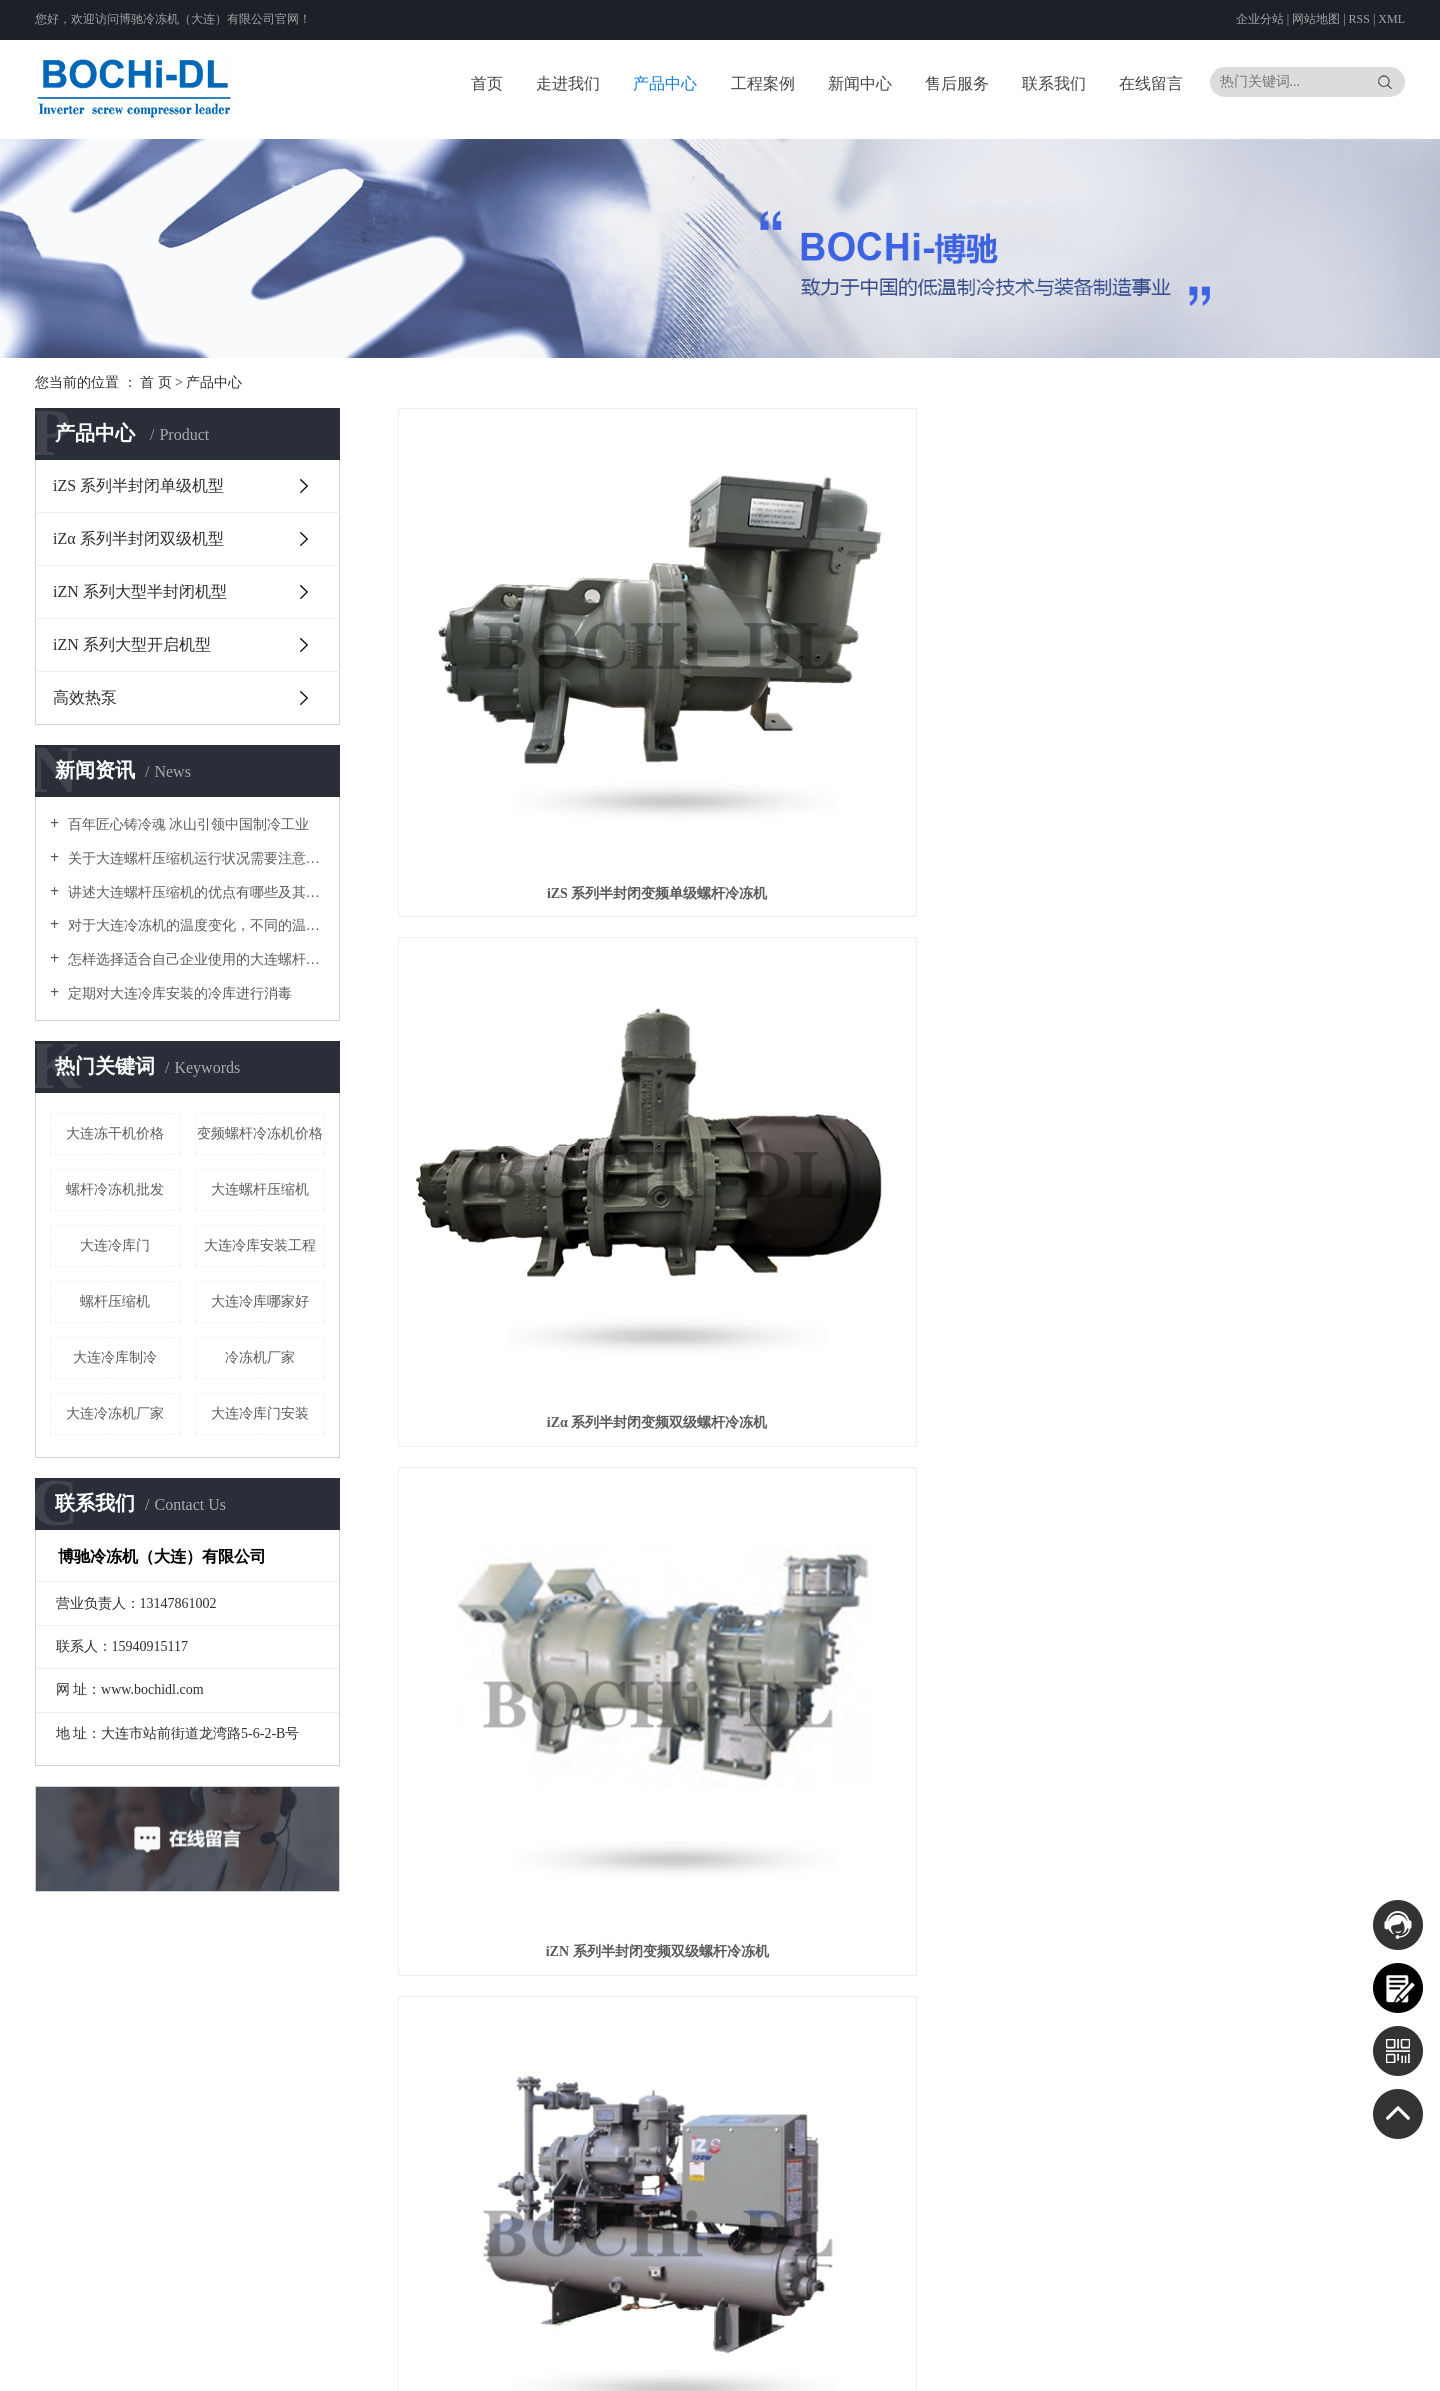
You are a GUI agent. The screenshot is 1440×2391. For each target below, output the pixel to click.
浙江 (1285, 2340)
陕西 (1204, 2364)
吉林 (1165, 2340)
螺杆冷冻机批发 (115, 1189)
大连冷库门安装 (260, 1413)
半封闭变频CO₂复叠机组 (901, 1393)
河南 (907, 2364)
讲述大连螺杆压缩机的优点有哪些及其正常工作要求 (194, 892)
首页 (487, 83)
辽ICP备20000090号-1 (711, 2340)
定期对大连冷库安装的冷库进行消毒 (178, 993)
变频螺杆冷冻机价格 (260, 1133)
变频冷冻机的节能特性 (379, 2166)
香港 (1339, 2364)
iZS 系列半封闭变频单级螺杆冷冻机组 (555, 1050)
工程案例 (763, 83)
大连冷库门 (115, 1245)
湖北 (934, 2364)
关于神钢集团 (355, 2116)
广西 (1042, 2364)
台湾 (1393, 2364)
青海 (1258, 2364)
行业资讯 (821, 2116)
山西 (1072, 2340)
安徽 (1312, 2340)
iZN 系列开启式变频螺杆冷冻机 (1247, 1393)
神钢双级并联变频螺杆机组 (1247, 1050)
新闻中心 (860, 83)
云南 (1150, 2364)
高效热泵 (85, 697)
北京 (991, 2340)
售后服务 (957, 83)
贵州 (1123, 2364)
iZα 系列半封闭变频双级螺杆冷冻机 (901, 707)
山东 (1393, 2340)
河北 (1045, 2340)
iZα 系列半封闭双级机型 (138, 538)
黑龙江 (1198, 2340)
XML (1391, 19)
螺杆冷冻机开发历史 (373, 2141)
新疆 (1312, 2364)
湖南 (961, 2364)
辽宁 (1138, 2340)
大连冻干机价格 (115, 1133)
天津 (1018, 2340)
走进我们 (568, 83)
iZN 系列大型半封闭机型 (140, 591)
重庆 (1069, 2364)
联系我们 (1054, 83)
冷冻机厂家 (260, 1357)
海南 (1015, 2364)
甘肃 (1231, 2364)
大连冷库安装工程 (260, 1245)
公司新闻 (821, 2091)
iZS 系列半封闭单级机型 (138, 485)
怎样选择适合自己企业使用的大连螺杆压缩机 (194, 959)
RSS (1359, 19)
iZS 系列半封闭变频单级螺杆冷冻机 (555, 707)
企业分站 (1260, 19)
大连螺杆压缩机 (260, 1189)
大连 (964, 2340)
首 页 (156, 382)
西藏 (1177, 2364)
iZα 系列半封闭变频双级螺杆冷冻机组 (901, 1050)
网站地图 (1317, 19)
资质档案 (1148, 2045)
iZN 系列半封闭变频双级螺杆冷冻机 (1247, 707)
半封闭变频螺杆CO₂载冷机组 (555, 1393)
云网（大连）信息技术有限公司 (520, 2340)
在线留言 (1151, 83)
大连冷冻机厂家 (115, 1413)
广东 (988, 2364)
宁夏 (1285, 2364)
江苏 (1258, 2340)
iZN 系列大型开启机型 (132, 644)
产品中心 (665, 83)
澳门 (1366, 2364)
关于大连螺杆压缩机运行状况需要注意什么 (194, 858)
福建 (1339, 2340)
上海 (1231, 2340)
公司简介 (343, 2091)
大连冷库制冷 (115, 1357)
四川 (1096, 2364)
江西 (1366, 2340)
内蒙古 (1105, 2340)
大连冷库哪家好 (260, 1301)
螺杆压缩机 (115, 1301)
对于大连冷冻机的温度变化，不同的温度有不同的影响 (194, 925)
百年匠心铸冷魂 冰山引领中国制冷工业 (186, 824)
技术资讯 (821, 2141)
